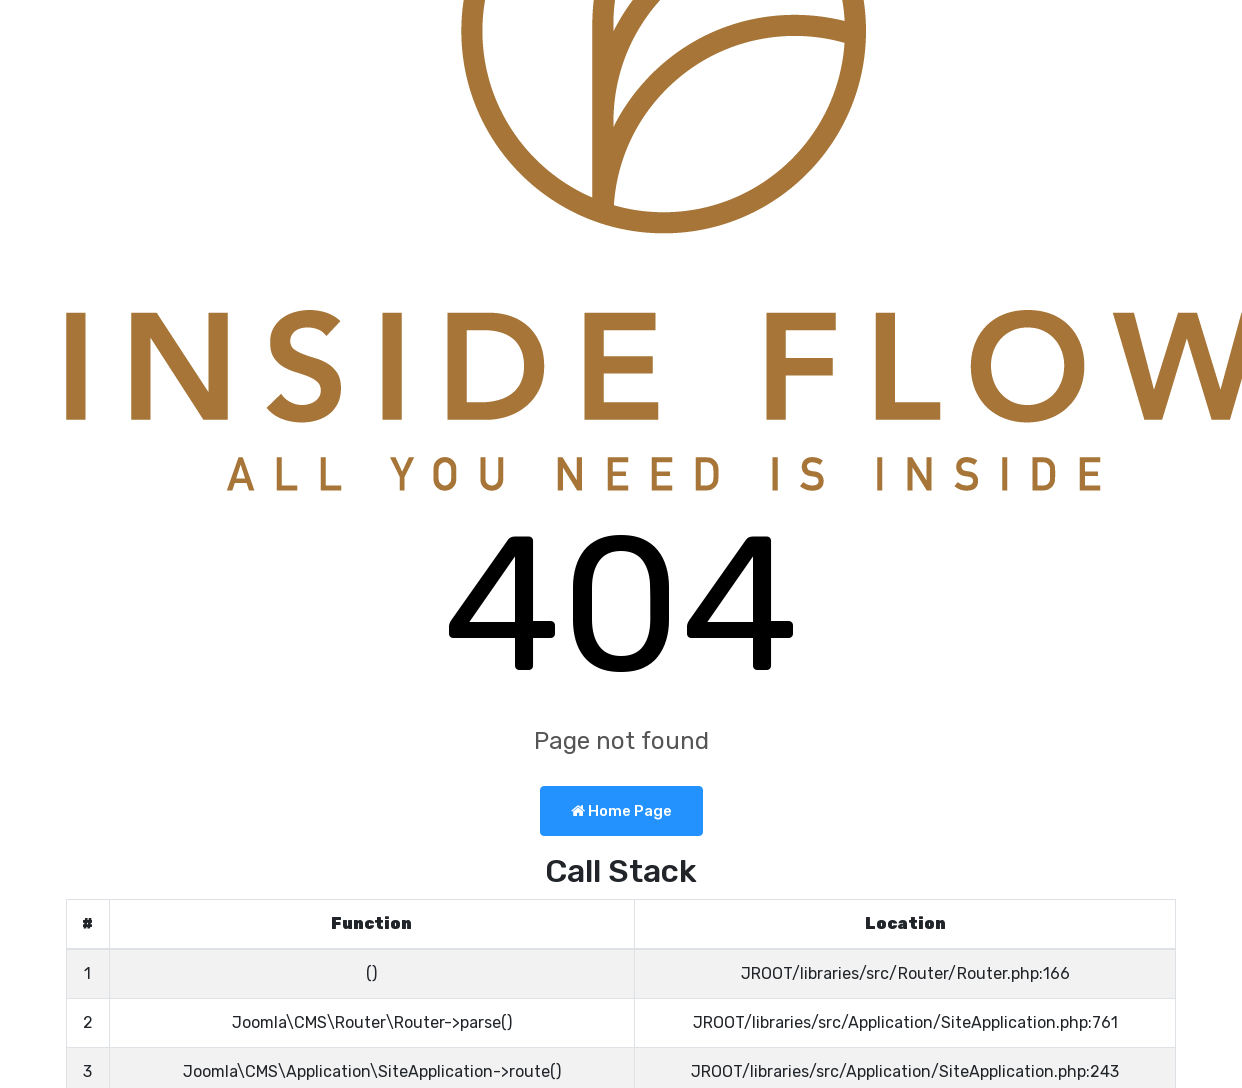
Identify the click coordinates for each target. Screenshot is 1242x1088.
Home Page (621, 811)
